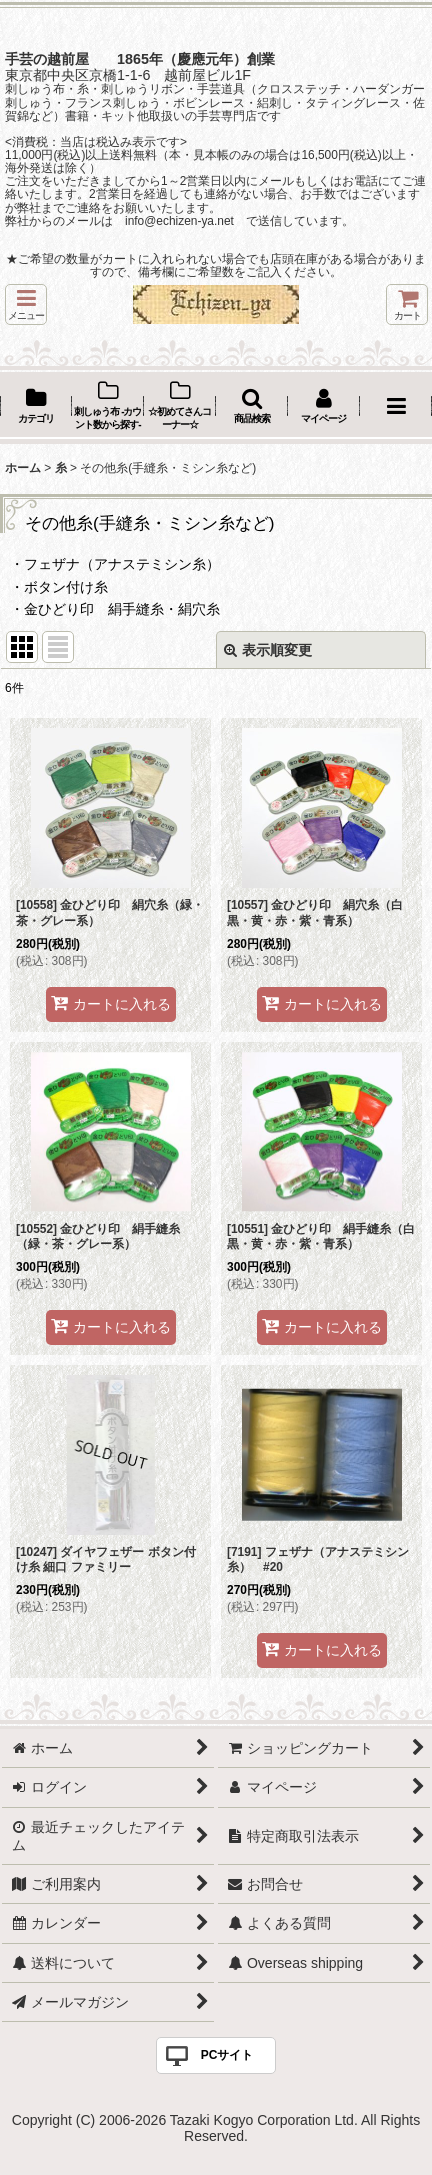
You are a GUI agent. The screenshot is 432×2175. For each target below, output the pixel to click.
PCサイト (227, 2055)
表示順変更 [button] (268, 650)
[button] (26, 304)
